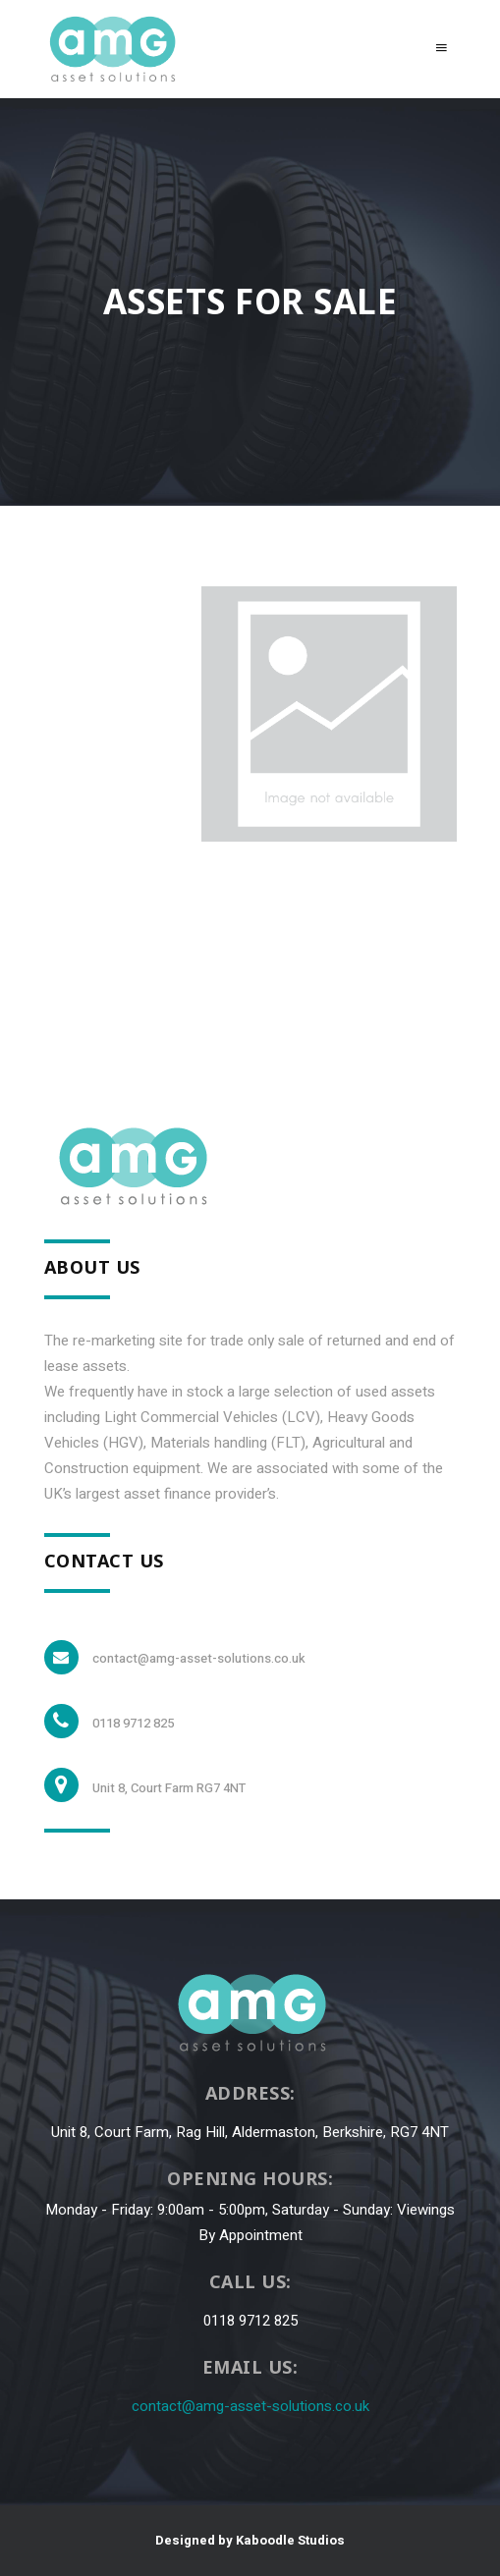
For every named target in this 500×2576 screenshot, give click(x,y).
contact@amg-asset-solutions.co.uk (250, 2406)
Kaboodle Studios (290, 2540)
